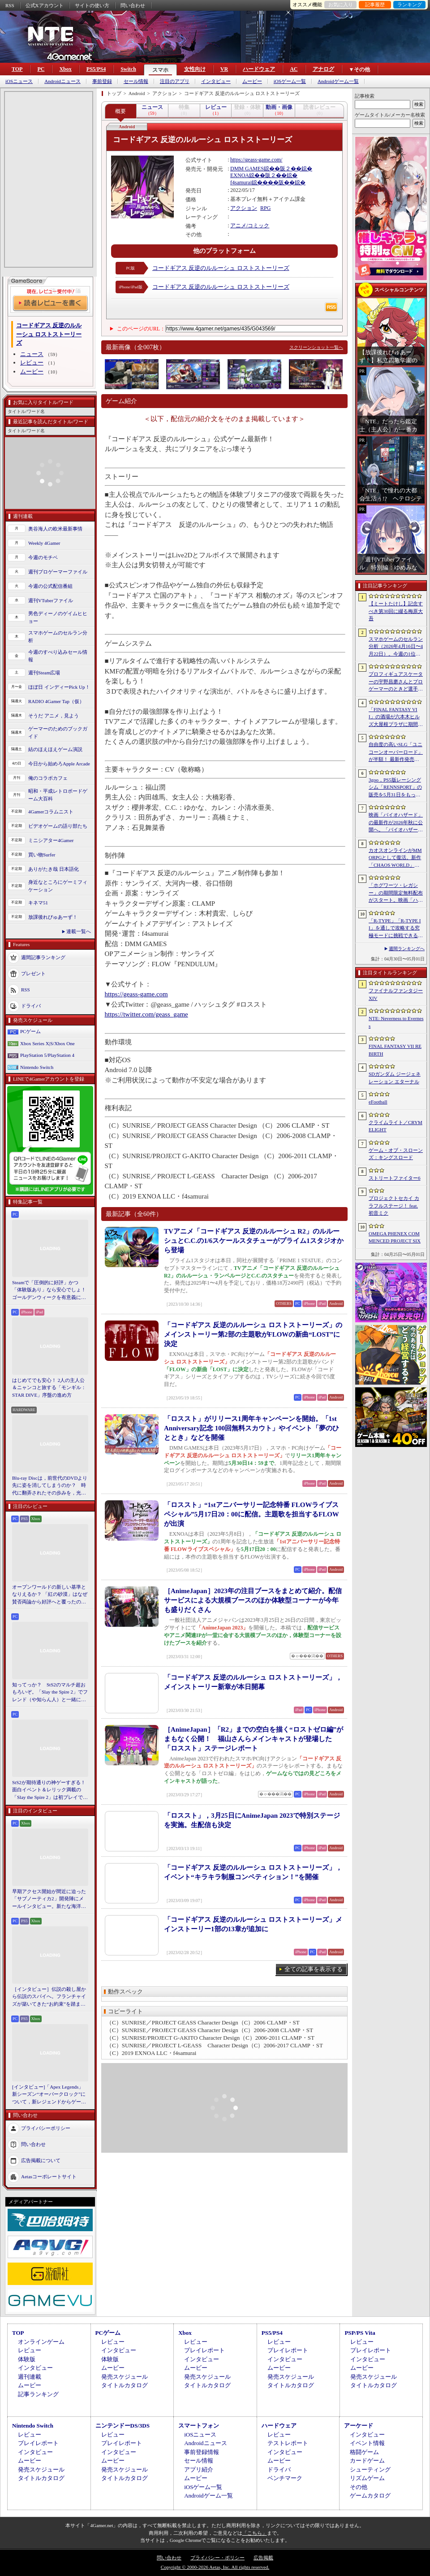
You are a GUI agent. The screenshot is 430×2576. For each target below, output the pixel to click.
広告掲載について (40, 2160)
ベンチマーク (284, 2478)
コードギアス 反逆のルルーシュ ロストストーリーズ (220, 268)
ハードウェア (259, 69)
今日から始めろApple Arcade (59, 763)
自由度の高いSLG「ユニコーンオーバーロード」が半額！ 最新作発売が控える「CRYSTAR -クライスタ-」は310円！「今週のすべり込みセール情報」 (396, 752)
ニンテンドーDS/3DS (122, 2425)
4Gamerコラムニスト (50, 811)
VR (224, 69)
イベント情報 (367, 2443)
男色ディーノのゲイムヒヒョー (57, 617)
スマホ (160, 70)
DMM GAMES (247, 168)
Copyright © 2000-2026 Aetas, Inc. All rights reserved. (215, 2567)
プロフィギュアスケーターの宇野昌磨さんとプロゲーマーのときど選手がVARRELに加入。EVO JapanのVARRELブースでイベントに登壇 (396, 682)
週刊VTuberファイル (50, 600)
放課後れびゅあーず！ (52, 917)
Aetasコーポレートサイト (49, 2176)
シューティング (370, 2469)
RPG (265, 208)
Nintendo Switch (36, 1067)
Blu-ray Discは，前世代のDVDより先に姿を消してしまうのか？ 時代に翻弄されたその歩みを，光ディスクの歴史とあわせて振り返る (49, 1486)
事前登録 (102, 81)
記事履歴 (375, 4)
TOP (17, 69)
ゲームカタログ (370, 2495)
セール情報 (136, 81)
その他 (358, 2487)
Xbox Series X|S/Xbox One (47, 1043)
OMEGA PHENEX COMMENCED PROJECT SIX (395, 1237)
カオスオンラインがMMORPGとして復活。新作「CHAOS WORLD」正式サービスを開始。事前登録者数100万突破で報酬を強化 (396, 858)
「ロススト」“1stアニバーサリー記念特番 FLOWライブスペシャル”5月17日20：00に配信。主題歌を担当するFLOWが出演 (251, 1514)
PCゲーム (30, 1031)
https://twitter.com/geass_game (146, 1014)
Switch (128, 69)
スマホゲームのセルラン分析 (57, 636)
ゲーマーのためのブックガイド (57, 732)
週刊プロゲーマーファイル (57, 571)
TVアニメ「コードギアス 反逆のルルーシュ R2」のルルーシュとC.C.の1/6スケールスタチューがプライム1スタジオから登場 (254, 1241)
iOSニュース (19, 81)
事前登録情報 (201, 2452)
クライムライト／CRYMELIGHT (395, 1126)
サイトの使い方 (92, 5)
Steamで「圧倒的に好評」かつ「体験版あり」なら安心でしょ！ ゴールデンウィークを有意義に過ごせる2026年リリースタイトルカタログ (50, 1290)
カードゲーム (367, 2460)
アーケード (358, 2425)
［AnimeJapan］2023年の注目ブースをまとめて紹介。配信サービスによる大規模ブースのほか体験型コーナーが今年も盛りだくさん (253, 1600)
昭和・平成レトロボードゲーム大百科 (57, 794)
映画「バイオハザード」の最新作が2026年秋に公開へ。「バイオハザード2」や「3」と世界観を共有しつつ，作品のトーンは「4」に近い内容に (396, 823)
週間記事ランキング (43, 957)
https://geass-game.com (136, 994)
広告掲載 (263, 2557)
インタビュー (216, 81)
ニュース (31, 354)
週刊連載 (29, 2376)
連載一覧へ (78, 931)
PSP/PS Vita (359, 2332)
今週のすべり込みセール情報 (57, 655)
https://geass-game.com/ (256, 159)
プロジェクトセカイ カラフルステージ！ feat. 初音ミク (394, 1205)
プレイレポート (204, 2350)
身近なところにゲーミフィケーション (57, 885)
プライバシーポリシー (45, 2128)
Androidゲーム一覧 (338, 81)
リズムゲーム (367, 2478)
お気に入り (340, 4)
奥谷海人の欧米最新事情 (55, 528)
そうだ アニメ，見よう (53, 715)
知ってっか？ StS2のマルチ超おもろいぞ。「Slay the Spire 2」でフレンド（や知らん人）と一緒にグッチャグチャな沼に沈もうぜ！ (50, 1692)
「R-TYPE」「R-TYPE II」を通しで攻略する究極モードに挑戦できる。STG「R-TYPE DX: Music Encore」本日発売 (396, 928)
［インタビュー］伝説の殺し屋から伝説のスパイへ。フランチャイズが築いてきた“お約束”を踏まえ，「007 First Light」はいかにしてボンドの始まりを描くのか (49, 1997)
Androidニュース (62, 81)
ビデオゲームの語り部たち (57, 826)
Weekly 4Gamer (44, 543)
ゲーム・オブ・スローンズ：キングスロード (396, 1153)
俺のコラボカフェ (48, 778)
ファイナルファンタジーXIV (396, 994)
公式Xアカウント (45, 5)
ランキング (409, 4)
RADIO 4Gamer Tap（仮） (56, 701)
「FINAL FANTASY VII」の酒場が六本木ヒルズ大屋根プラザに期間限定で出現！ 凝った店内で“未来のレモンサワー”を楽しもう (396, 717)
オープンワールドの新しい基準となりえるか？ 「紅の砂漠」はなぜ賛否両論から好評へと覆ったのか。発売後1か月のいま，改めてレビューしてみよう (49, 1595)
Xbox (65, 69)
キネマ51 (38, 902)
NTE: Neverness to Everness (396, 1022)
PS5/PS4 (96, 69)
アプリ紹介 (198, 2469)
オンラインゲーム (41, 2341)
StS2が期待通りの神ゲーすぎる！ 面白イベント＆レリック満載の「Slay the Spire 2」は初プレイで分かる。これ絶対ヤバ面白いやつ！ (50, 1790)
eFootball (378, 1101)
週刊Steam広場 (44, 672)
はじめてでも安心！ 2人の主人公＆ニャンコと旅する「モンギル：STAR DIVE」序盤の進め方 (49, 1387)
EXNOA (239, 175)
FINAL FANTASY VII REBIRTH (395, 1049)
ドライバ (31, 1005)
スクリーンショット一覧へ (316, 347)
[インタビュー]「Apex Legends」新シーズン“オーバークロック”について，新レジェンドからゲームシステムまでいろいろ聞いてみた (49, 2095)
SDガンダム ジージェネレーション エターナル (395, 1077)
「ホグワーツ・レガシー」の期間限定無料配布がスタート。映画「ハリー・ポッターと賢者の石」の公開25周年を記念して (396, 893)
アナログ (323, 69)
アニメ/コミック (249, 225)
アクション (243, 208)
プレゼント (33, 973)
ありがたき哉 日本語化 (53, 869)
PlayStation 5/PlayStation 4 (47, 1055)
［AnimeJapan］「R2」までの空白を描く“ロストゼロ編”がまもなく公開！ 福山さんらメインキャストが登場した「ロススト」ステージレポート (253, 1739)
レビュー (31, 362)
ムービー (252, 81)
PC (40, 69)
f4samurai (241, 182)
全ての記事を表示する (313, 1969)
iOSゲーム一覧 (290, 81)
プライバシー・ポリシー (217, 2557)
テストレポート (287, 2443)
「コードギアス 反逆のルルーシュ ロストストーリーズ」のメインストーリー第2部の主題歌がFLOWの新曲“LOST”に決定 (253, 1334)
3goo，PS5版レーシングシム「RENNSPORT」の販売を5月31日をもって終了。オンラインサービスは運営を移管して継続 (396, 788)
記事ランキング (38, 2394)
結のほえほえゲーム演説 (55, 749)
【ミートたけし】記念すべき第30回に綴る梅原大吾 (396, 611)
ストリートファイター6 (395, 1178)
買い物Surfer (42, 854)
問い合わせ (132, 5)
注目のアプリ (174, 81)
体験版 (26, 2359)
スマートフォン (198, 2425)
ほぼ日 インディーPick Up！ (59, 687)
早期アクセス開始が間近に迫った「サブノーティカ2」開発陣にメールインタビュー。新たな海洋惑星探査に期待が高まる (49, 1899)
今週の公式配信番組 (50, 586)
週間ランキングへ (407, 948)
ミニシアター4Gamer (50, 840)
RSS (9, 5)
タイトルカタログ (124, 2385)
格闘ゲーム (364, 2452)
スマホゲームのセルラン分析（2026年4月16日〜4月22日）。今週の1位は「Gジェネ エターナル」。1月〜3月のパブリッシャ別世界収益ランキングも (396, 647)
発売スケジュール (124, 2376)
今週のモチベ (43, 557)
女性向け (195, 69)
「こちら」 (254, 2533)
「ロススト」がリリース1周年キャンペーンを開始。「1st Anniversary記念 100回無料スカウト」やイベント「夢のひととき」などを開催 (251, 1428)
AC (293, 69)
